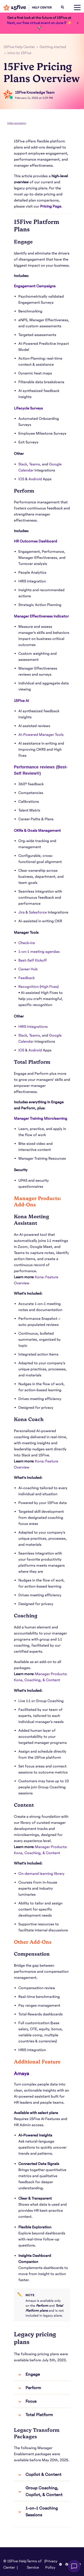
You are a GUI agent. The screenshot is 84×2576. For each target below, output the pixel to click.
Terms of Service (34, 2564)
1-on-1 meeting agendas (39, 951)
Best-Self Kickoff (32, 960)
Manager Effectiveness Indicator (41, 616)
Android (35, 479)
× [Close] (78, 22)
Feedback (26, 978)
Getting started (53, 47)
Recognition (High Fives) (38, 986)
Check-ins (26, 943)
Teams (34, 464)
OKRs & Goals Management (37, 830)
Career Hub (28, 969)
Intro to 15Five (19, 53)
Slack (22, 464)
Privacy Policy (51, 2564)
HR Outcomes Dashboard (35, 541)
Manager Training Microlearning (40, 1118)
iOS (21, 479)
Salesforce (38, 912)
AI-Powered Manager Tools (41, 734)
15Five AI (21, 701)
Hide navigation (16, 123)
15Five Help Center (19, 47)
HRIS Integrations (33, 1026)
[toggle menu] (77, 7)
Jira (21, 912)
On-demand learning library (41, 1873)
